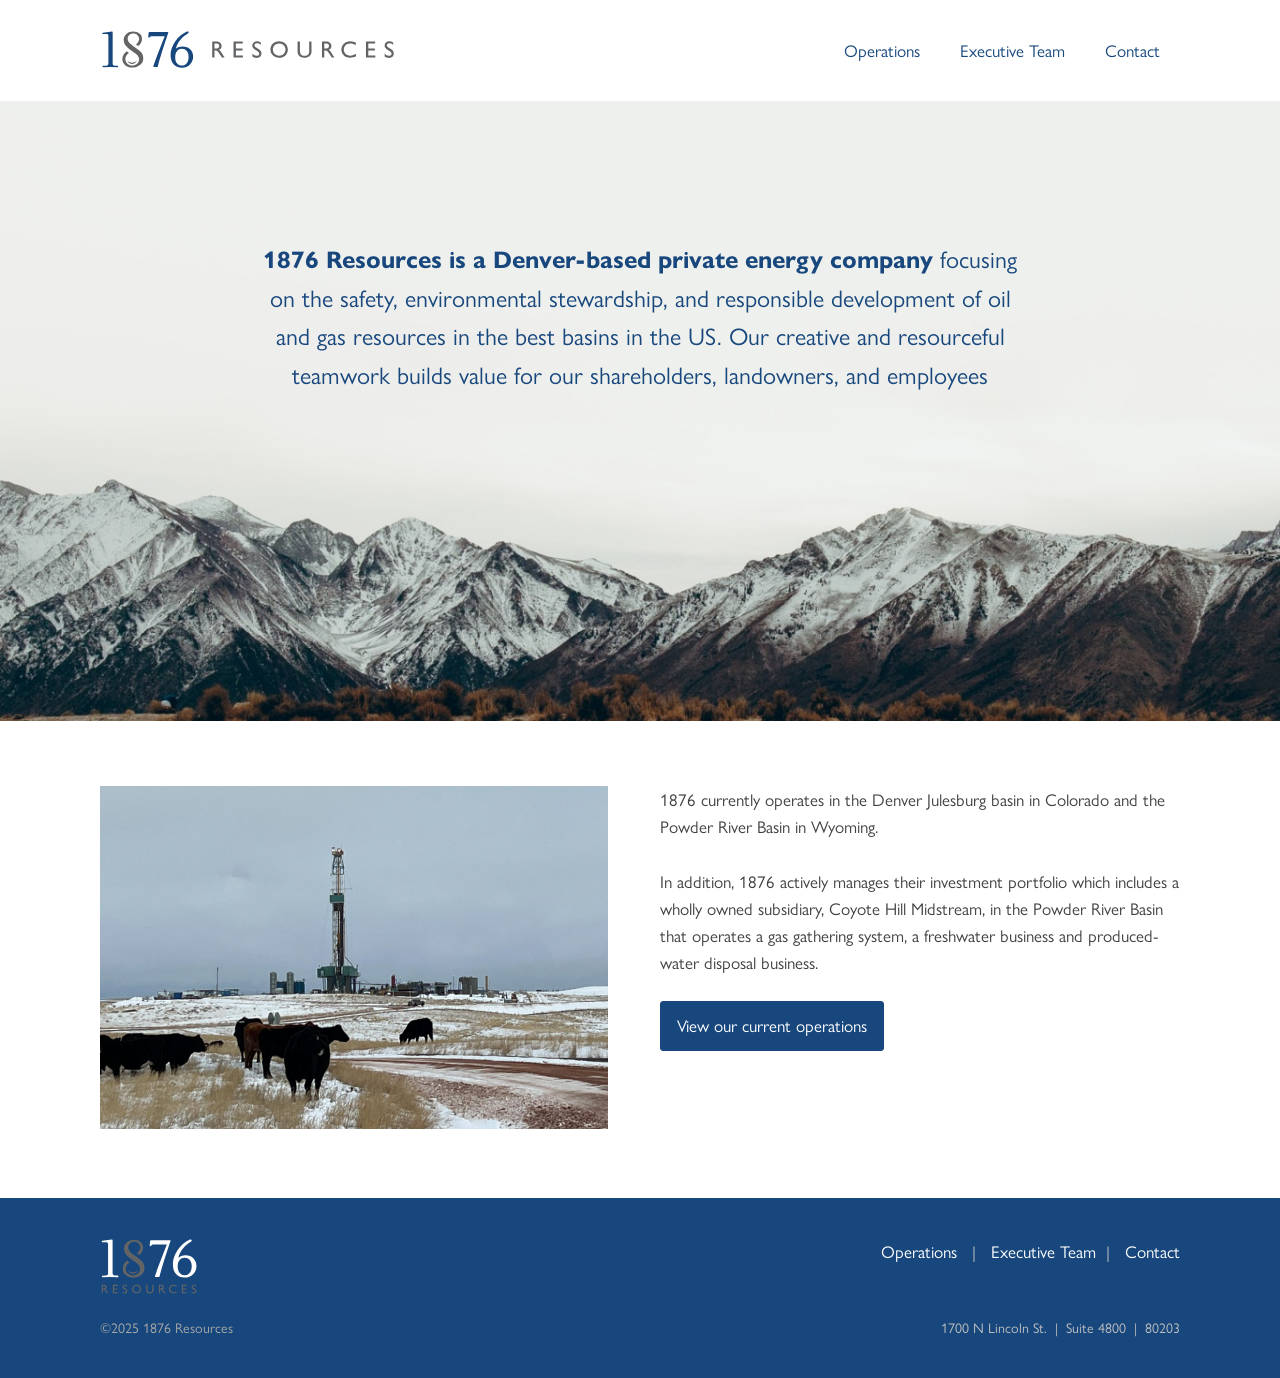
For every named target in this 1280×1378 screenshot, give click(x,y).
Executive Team (1012, 50)
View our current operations (772, 1025)
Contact (1132, 50)
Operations (882, 50)
